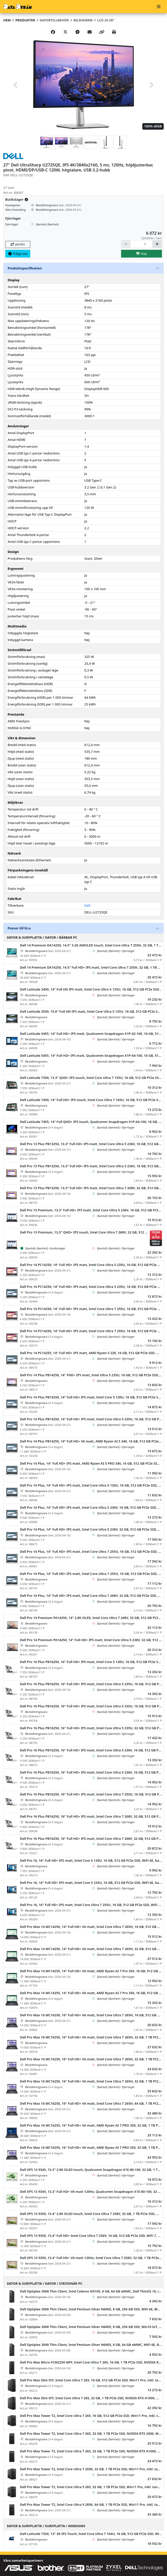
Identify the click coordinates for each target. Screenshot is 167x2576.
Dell (87, 905)
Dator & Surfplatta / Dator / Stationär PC (44, 2283)
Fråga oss (17, 253)
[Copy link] (102, 32)
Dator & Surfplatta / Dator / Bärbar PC (42, 937)
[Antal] (141, 244)
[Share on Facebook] (53, 32)
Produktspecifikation (25, 268)
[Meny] (159, 7)
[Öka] (157, 244)
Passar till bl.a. (19, 928)
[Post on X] (65, 32)
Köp (141, 253)
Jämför (17, 244)
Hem (7, 20)
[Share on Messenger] (77, 32)
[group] (83, 85)
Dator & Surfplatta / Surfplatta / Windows (46, 2526)
